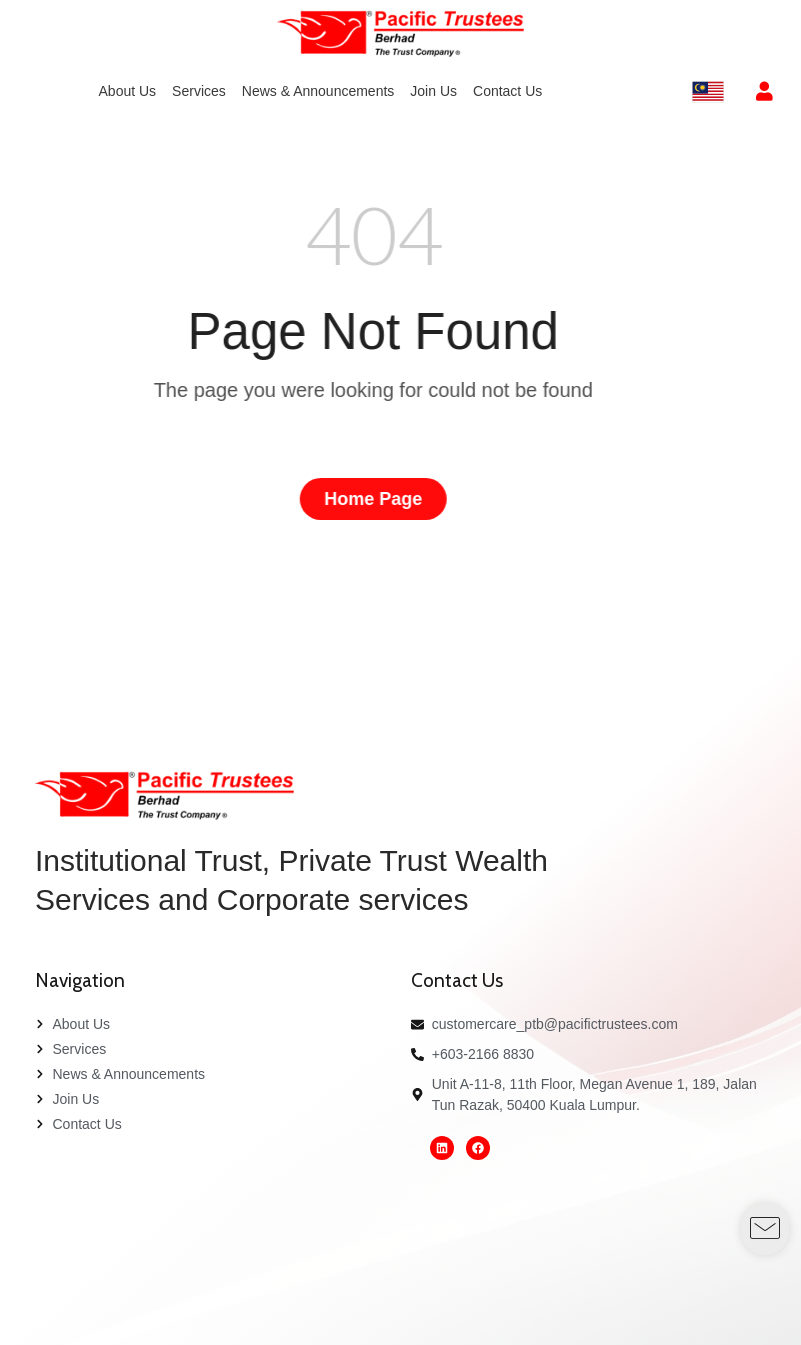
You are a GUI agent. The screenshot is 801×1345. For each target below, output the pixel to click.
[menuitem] (128, 91)
